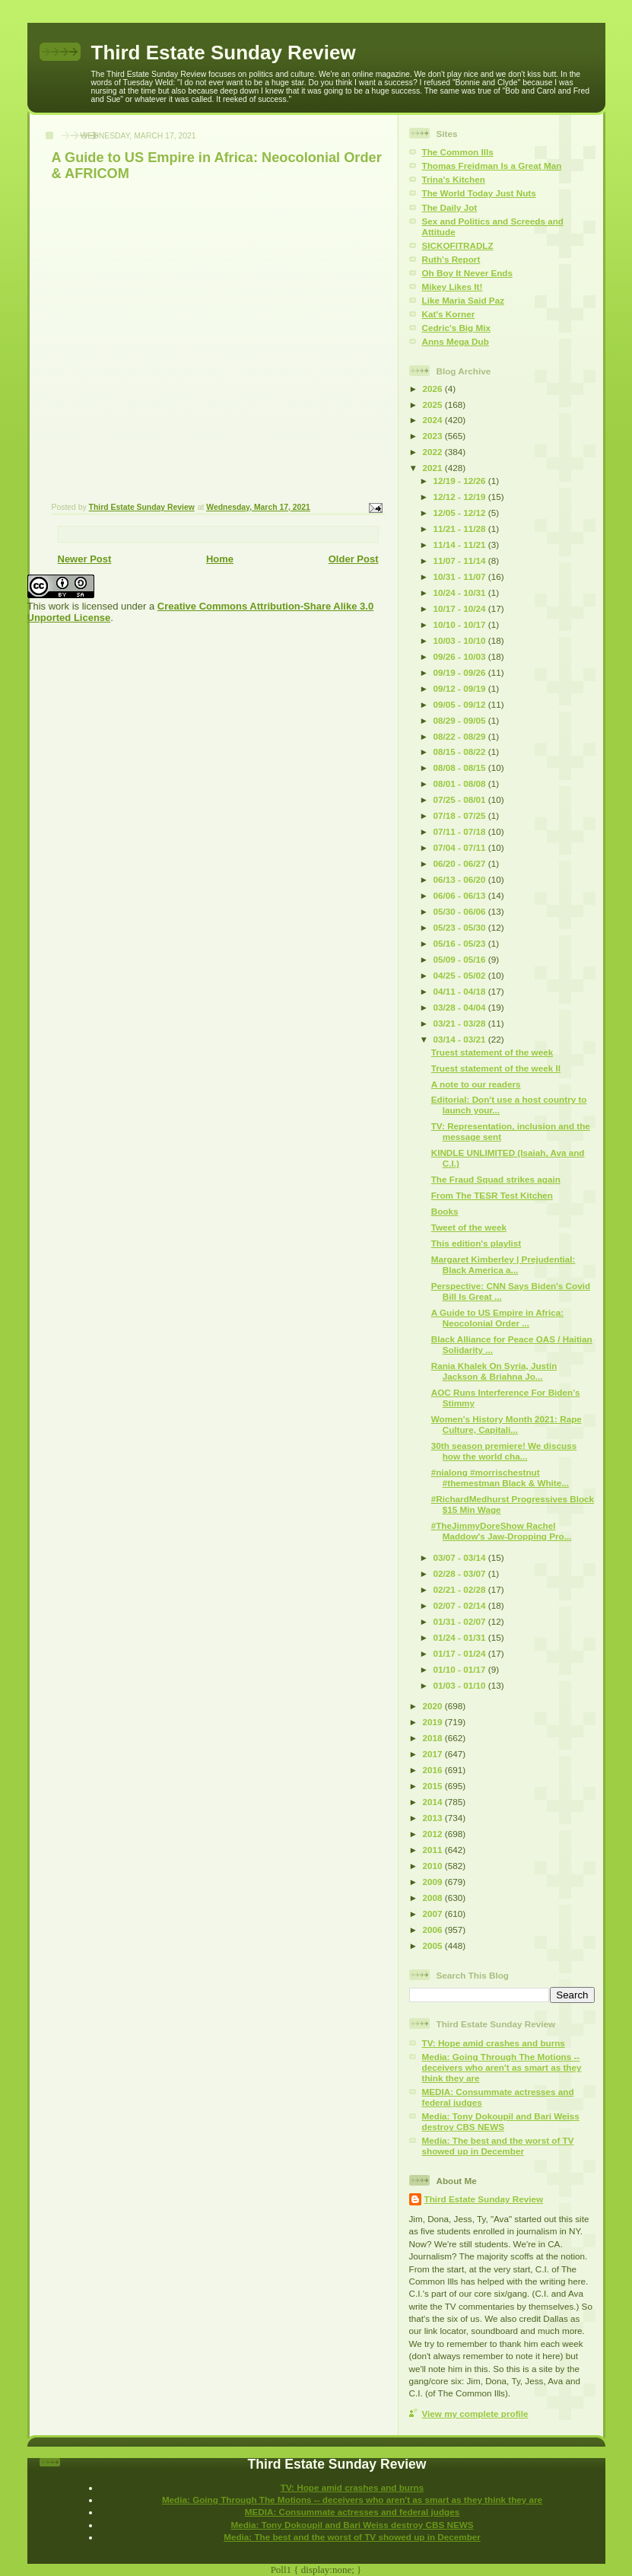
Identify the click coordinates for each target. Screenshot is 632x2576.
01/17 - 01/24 (461, 1653)
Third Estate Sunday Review (223, 52)
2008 (434, 1898)
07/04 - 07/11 (461, 847)
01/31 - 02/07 (461, 1621)
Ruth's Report (451, 259)
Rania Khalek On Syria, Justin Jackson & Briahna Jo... (494, 1371)
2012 (434, 1834)
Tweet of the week (469, 1227)
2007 (434, 1913)
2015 (434, 1786)
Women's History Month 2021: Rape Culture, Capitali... (506, 1424)
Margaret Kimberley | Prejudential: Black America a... (503, 1264)
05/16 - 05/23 (461, 943)
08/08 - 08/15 (461, 767)
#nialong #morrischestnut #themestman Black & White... (500, 1477)
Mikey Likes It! (452, 286)
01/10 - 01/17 (461, 1669)
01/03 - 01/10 (461, 1685)
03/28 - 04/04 (461, 1007)
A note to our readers (476, 1084)
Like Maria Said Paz (463, 300)
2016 (434, 1770)
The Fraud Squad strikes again (496, 1179)
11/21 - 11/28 (461, 528)
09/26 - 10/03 (461, 656)
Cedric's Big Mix (456, 328)
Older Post (354, 559)
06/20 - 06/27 (461, 863)
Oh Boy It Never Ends (467, 273)
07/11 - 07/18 (461, 831)
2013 (434, 1818)
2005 (434, 1945)
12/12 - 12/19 (461, 497)
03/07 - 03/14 (461, 1557)
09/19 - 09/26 (461, 672)
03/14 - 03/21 (461, 1039)
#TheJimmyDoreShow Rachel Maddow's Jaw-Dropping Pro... (501, 1530)
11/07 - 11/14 (461, 560)
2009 (434, 1882)
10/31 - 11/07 (461, 576)
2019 (434, 1722)
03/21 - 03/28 (461, 1023)
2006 (434, 1929)
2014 (434, 1802)
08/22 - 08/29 (461, 736)
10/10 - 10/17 (461, 624)
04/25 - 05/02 (461, 975)
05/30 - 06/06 (461, 911)
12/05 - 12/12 (461, 512)
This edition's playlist (476, 1243)
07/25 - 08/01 (461, 799)
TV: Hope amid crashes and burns (493, 2043)
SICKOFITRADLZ (458, 245)
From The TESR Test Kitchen (492, 1195)
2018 (434, 1738)
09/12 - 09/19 (461, 688)
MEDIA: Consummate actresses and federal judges (352, 2512)
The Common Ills (458, 152)
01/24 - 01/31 (461, 1637)
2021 (434, 468)
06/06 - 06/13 (461, 895)
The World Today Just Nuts (479, 193)
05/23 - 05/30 (461, 927)
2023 (434, 436)
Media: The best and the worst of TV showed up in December (498, 2145)
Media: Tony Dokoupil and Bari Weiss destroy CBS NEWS (501, 2121)
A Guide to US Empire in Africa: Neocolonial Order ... (497, 1317)
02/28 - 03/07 (461, 1573)
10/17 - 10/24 (461, 608)
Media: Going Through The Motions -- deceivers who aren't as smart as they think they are (502, 2067)
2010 (434, 1866)
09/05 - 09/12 (461, 704)
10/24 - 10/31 (461, 592)
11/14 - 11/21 (461, 544)
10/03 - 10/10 (461, 640)
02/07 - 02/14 (461, 1605)
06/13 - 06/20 (461, 879)
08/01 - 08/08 (461, 783)
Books (445, 1211)
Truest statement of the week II (496, 1068)
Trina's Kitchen (453, 179)
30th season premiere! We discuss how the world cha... (503, 1451)
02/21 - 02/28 (461, 1589)
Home (219, 559)
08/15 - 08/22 (461, 751)
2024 (434, 420)
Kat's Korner (448, 314)
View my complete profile (475, 2413)
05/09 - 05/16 (461, 959)
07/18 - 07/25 (461, 815)
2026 (434, 388)
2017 (434, 1754)
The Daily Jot (450, 207)
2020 (434, 1706)
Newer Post (85, 559)
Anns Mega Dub (455, 341)
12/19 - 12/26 (461, 481)
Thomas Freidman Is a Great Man (492, 165)
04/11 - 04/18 (461, 991)
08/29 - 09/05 (461, 720)
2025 (434, 404)
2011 (434, 1850)
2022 (434, 452)
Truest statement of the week (492, 1052)
